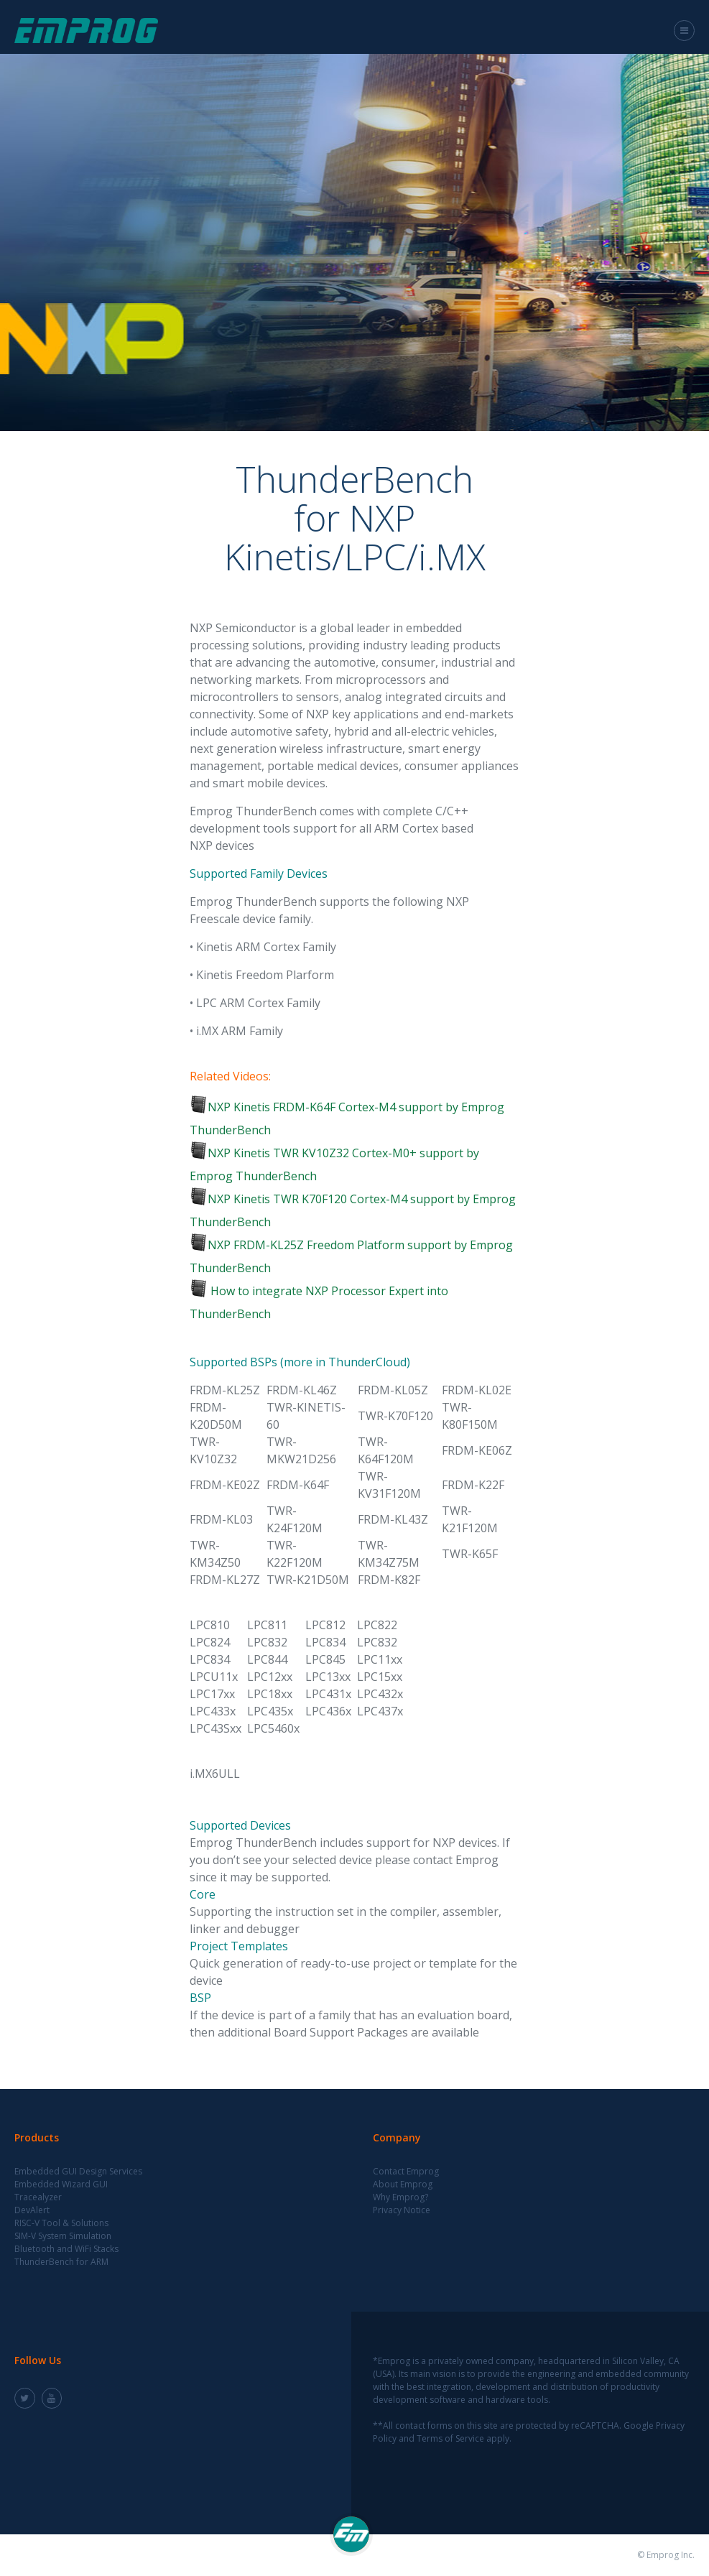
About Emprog (402, 2184)
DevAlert (32, 2210)
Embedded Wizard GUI (61, 2184)
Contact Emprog (406, 2171)
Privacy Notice (401, 2210)
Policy (385, 2438)
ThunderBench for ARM (61, 2262)
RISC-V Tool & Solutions (61, 2223)
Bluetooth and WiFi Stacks (66, 2249)
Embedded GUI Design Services (78, 2171)
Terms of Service (450, 2438)
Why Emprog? (400, 2197)
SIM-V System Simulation (62, 2236)
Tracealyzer (38, 2197)
